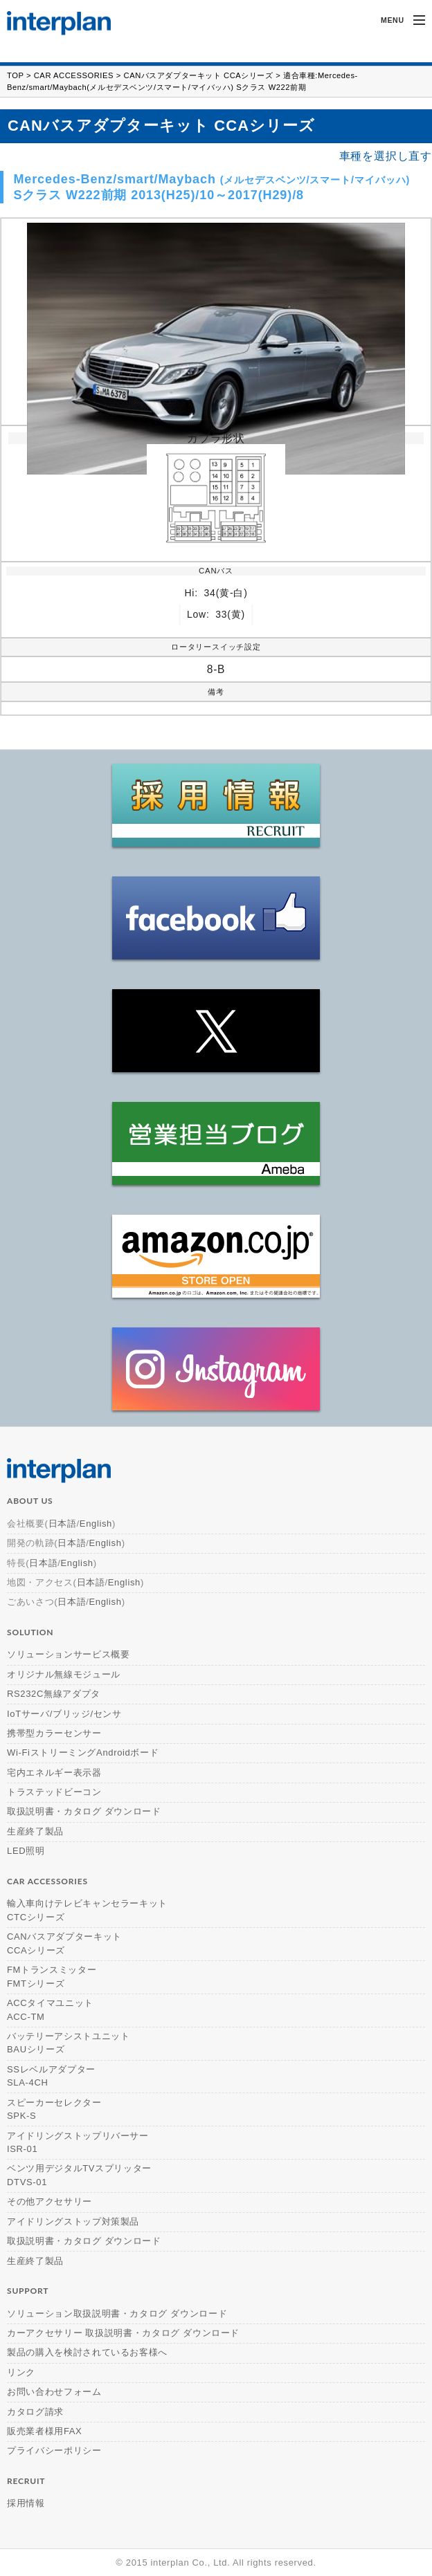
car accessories (47, 1881)
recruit (26, 2481)
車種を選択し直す (385, 156)
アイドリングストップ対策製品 (73, 2221)
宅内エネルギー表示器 (54, 1772)
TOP (15, 75)
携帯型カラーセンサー (54, 1733)
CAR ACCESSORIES (74, 75)
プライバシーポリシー (54, 2450)
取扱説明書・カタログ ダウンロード (84, 1811)
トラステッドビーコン (54, 1792)
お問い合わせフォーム (54, 2391)
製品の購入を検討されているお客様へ (87, 2352)
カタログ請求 (35, 2412)
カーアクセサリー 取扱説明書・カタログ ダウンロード (123, 2333)
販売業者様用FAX (44, 2431)
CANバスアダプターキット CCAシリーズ (198, 75)
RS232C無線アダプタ (53, 1694)
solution (30, 1632)
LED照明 (26, 1851)
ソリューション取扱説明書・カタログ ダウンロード (117, 2313)
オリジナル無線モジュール (63, 1674)
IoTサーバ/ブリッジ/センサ (64, 1714)
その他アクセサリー (49, 2201)
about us (30, 1501)
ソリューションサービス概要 (68, 1654)
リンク (21, 2372)
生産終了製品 (35, 1831)
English (96, 1523)
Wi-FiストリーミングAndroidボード (83, 1752)
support (27, 2290)
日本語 (62, 1523)
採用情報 (26, 2503)
